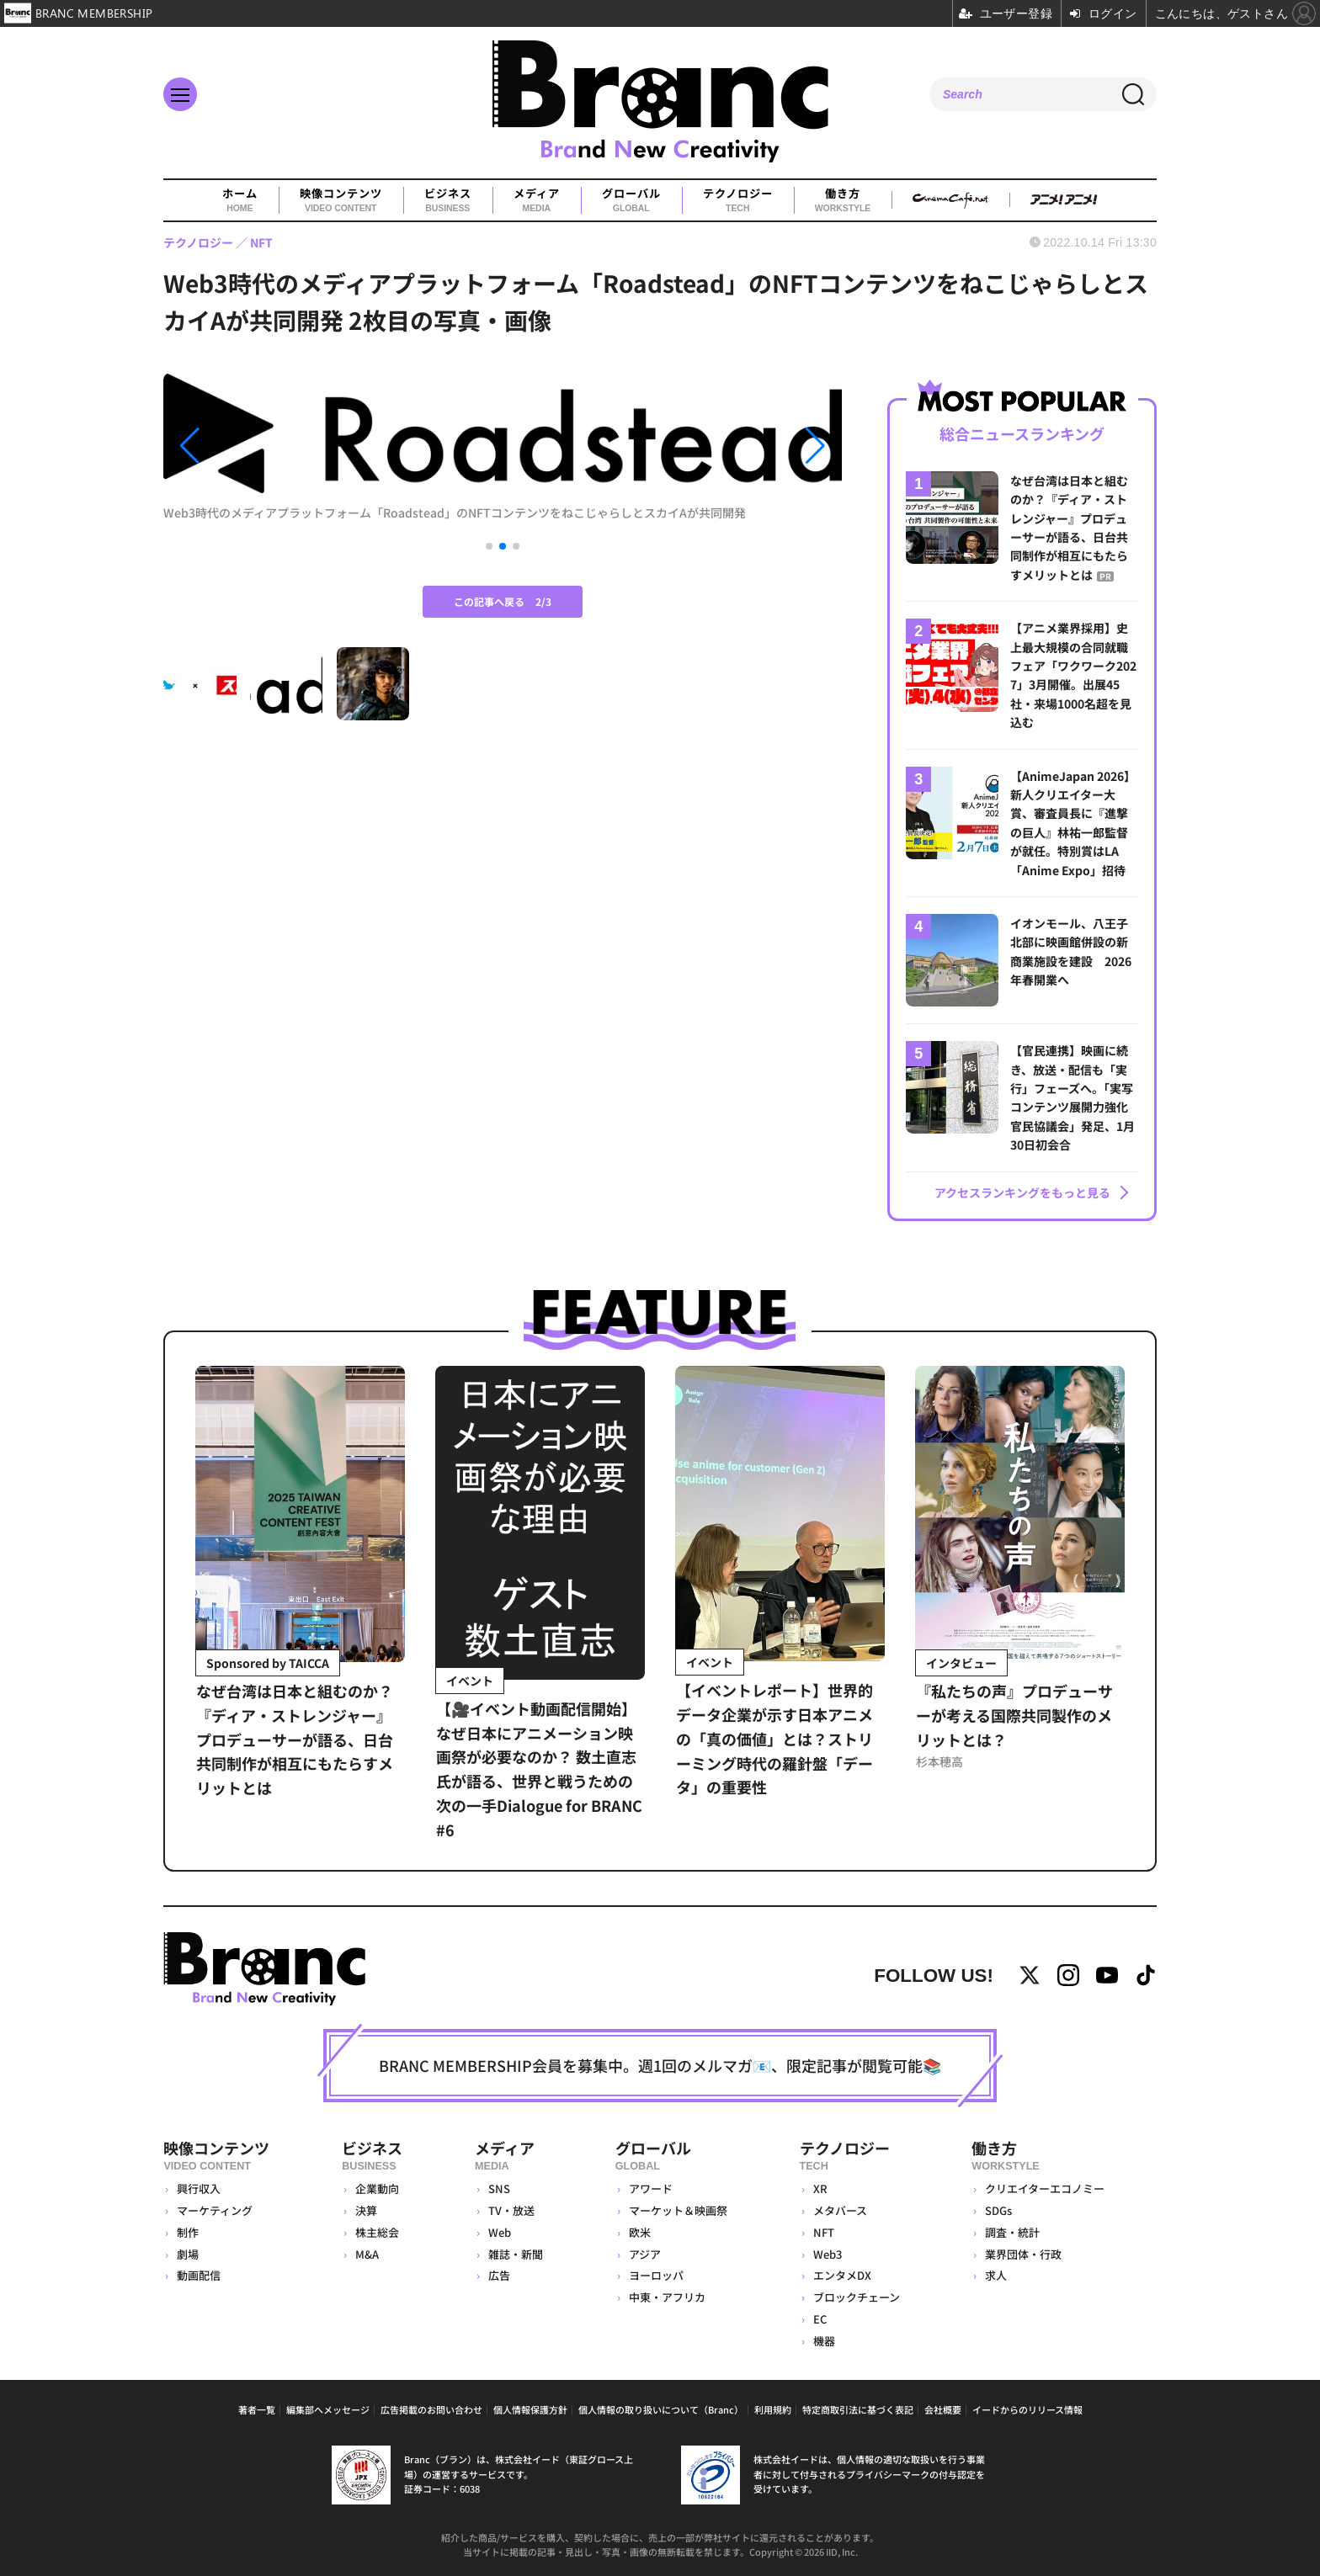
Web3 (827, 2254)
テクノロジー (738, 200)
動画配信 (199, 2275)
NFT (823, 2232)
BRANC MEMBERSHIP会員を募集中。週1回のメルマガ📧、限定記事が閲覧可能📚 (660, 2065)
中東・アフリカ (667, 2297)
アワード (651, 2188)
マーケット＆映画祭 (678, 2210)
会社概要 (942, 2409)
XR (820, 2188)
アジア (645, 2254)
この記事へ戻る (502, 601)
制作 (188, 2232)
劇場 (188, 2254)
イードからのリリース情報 (1027, 2409)
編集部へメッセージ (328, 2409)
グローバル (631, 200)
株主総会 (377, 2232)
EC (820, 2319)
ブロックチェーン (856, 2297)
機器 (824, 2341)
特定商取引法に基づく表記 (857, 2409)
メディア (537, 200)
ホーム (240, 200)
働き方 (842, 200)
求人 (996, 2275)
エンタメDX (842, 2275)
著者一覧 (256, 2409)
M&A (367, 2254)
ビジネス (447, 200)
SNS (499, 2188)
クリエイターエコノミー (1044, 2188)
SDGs (998, 2210)
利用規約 (772, 2409)
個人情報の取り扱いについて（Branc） (660, 2409)
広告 (499, 2275)
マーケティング (215, 2210)
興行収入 (199, 2188)
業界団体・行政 (1023, 2254)
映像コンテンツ (341, 200)
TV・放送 (511, 2210)
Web (499, 2232)
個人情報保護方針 (530, 2409)
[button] (265, 446)
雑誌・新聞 (515, 2254)
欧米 (640, 2232)
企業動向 (377, 2188)
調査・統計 (1012, 2232)
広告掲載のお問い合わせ (431, 2409)
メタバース (840, 2210)
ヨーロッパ (656, 2275)
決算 (366, 2210)
